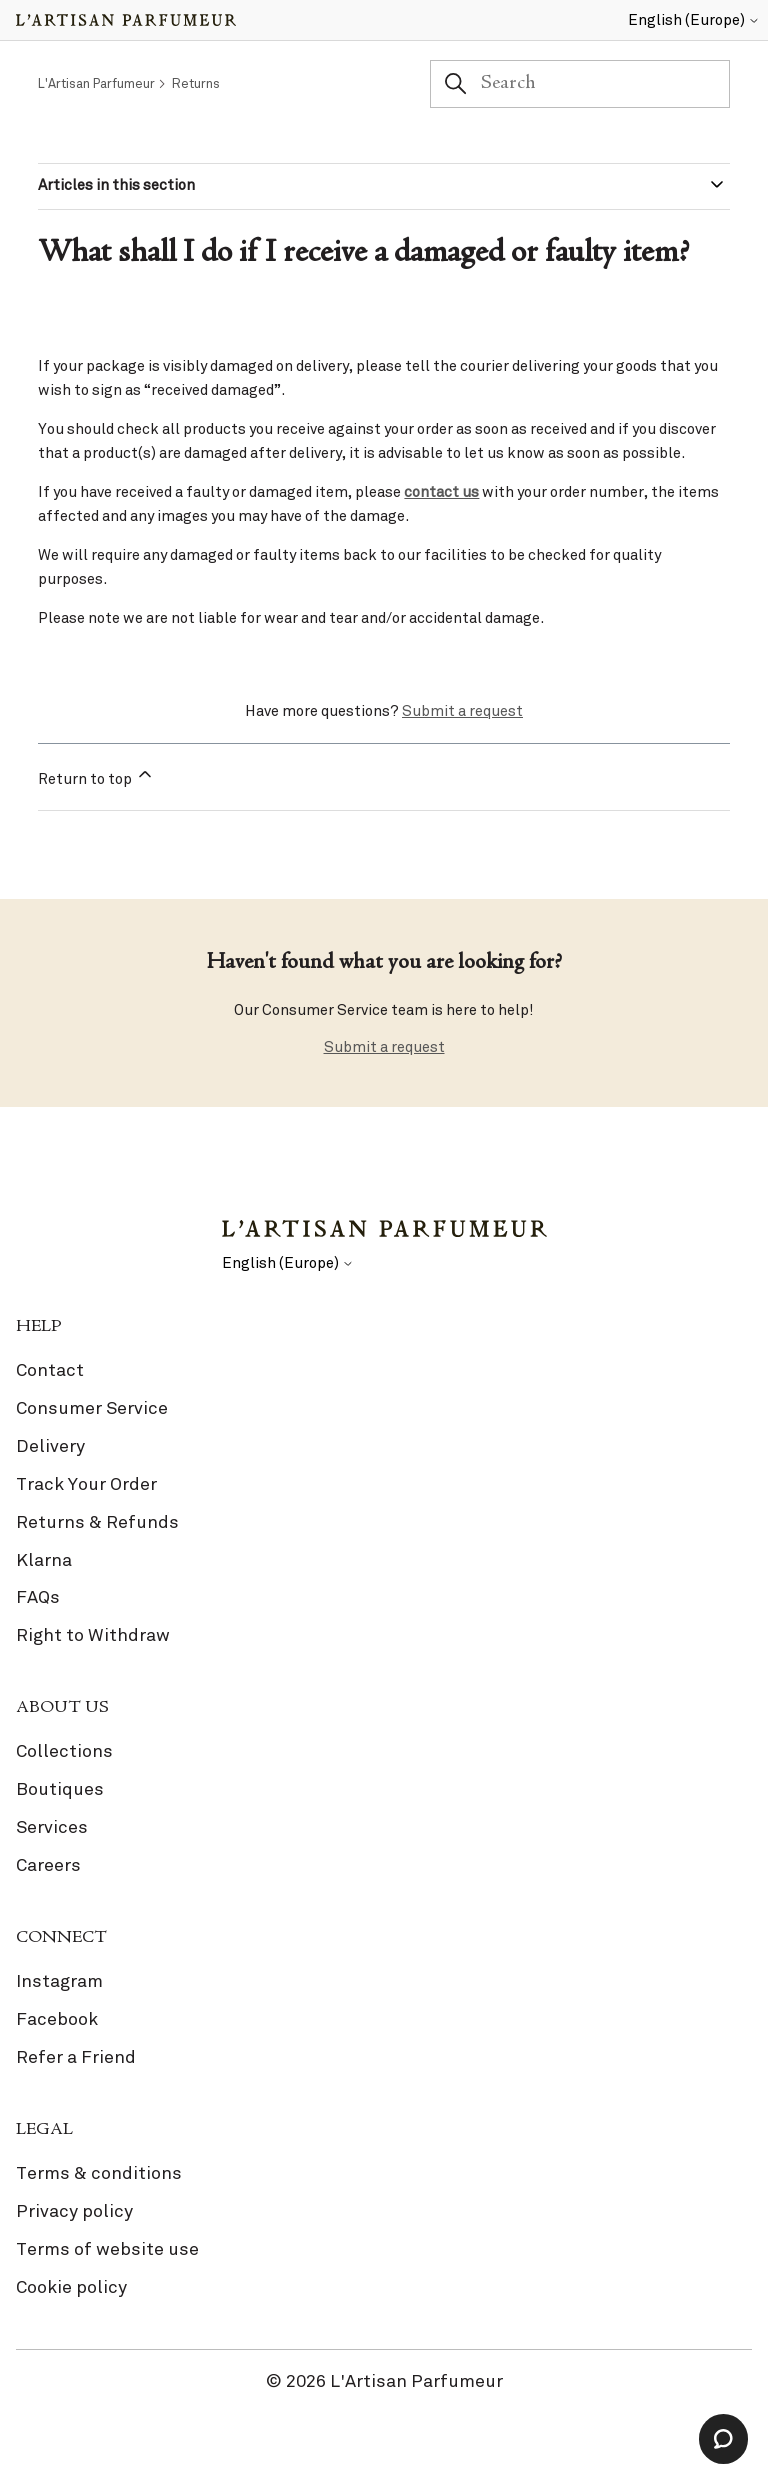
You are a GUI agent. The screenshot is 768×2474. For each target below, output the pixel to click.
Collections (64, 1751)
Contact (50, 1370)
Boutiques (60, 1789)
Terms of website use (107, 2249)
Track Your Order (86, 1484)
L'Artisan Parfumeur (96, 84)
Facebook (57, 2019)
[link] (384, 1507)
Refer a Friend (76, 2057)
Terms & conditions (99, 2173)
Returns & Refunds (97, 1522)
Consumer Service (92, 1408)
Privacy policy (74, 2211)
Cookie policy (71, 2287)
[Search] (580, 84)
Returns (196, 84)
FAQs (38, 1597)
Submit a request (462, 711)
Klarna (44, 1560)
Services (52, 1827)
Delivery (50, 1446)
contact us (441, 492)
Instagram (59, 1981)
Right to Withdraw (93, 1635)
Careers (48, 1865)
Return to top (96, 776)
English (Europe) (694, 20)
